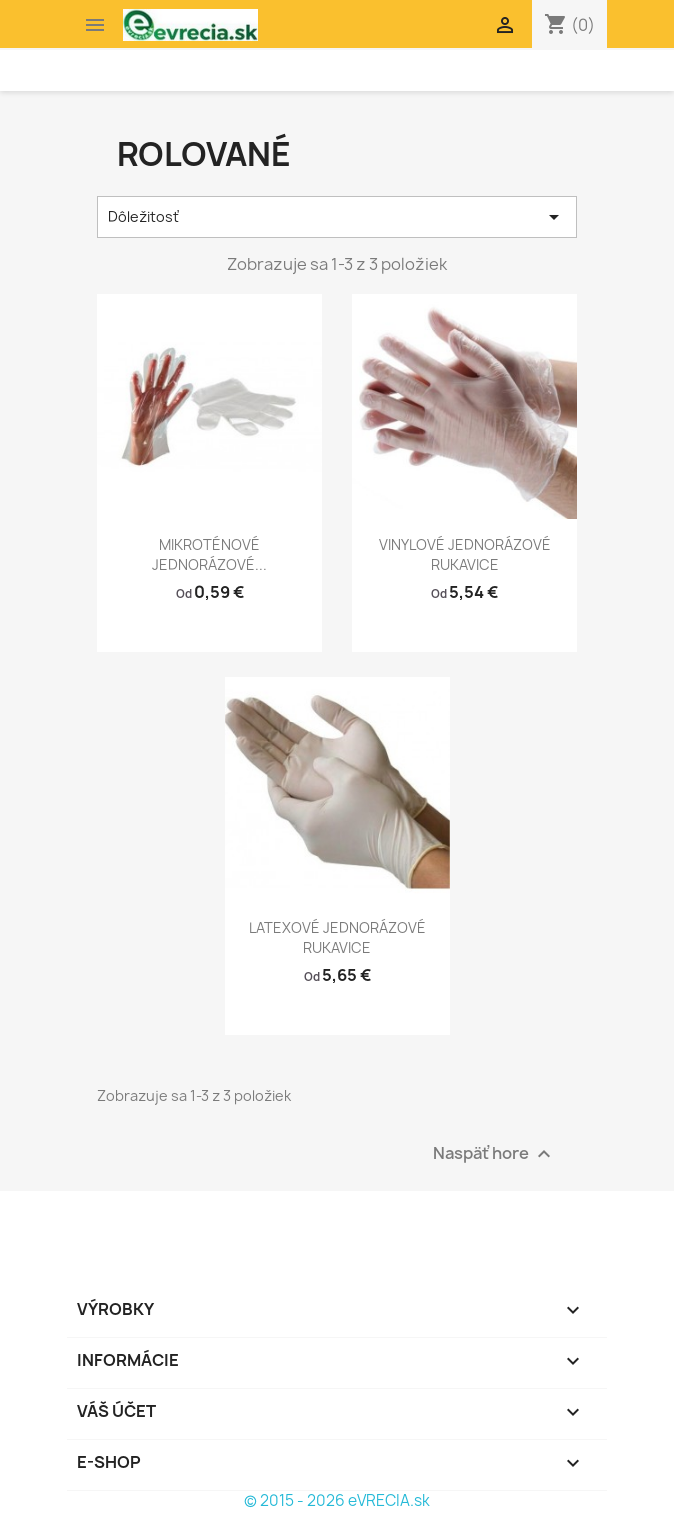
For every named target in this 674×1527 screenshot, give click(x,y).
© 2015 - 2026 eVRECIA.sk (337, 1500)
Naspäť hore (494, 1154)
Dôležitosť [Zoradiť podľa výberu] (337, 217)
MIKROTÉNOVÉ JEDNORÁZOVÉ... (209, 554)
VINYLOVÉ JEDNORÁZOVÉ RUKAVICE (465, 554)
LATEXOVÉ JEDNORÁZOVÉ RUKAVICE (337, 937)
